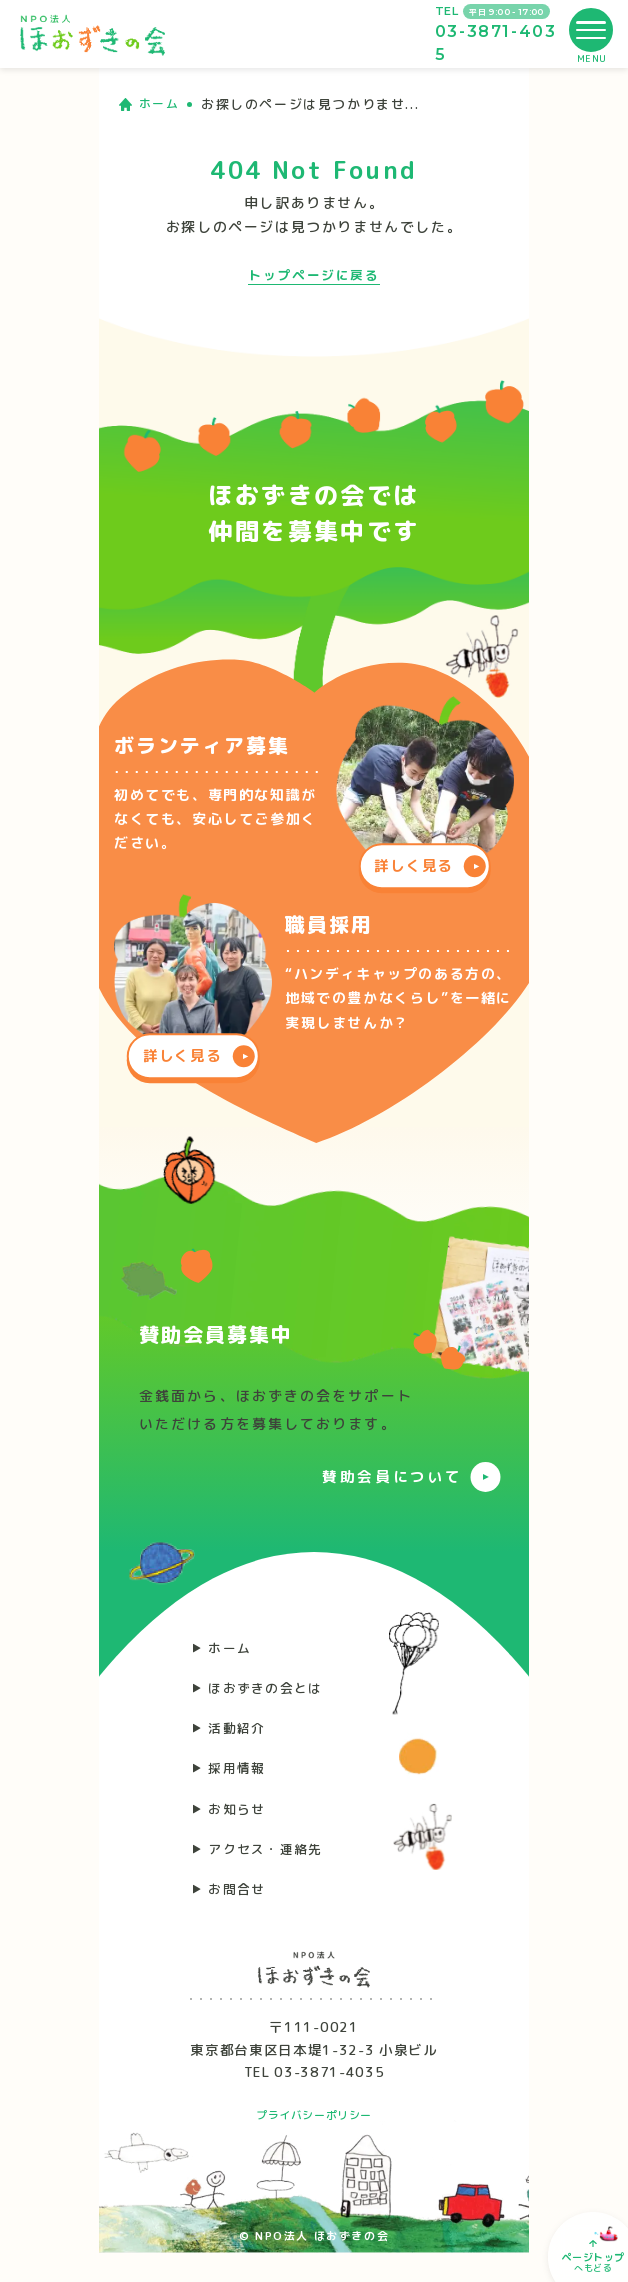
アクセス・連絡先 (271, 1870)
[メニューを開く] (591, 30)
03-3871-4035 (496, 42)
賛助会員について (384, 1476)
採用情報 (241, 1782)
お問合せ (241, 1915)
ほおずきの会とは (271, 1693)
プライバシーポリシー (314, 2143)
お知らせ (241, 1826)
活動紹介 (241, 1737)
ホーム (161, 104)
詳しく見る (414, 861)
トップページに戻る (314, 274)
